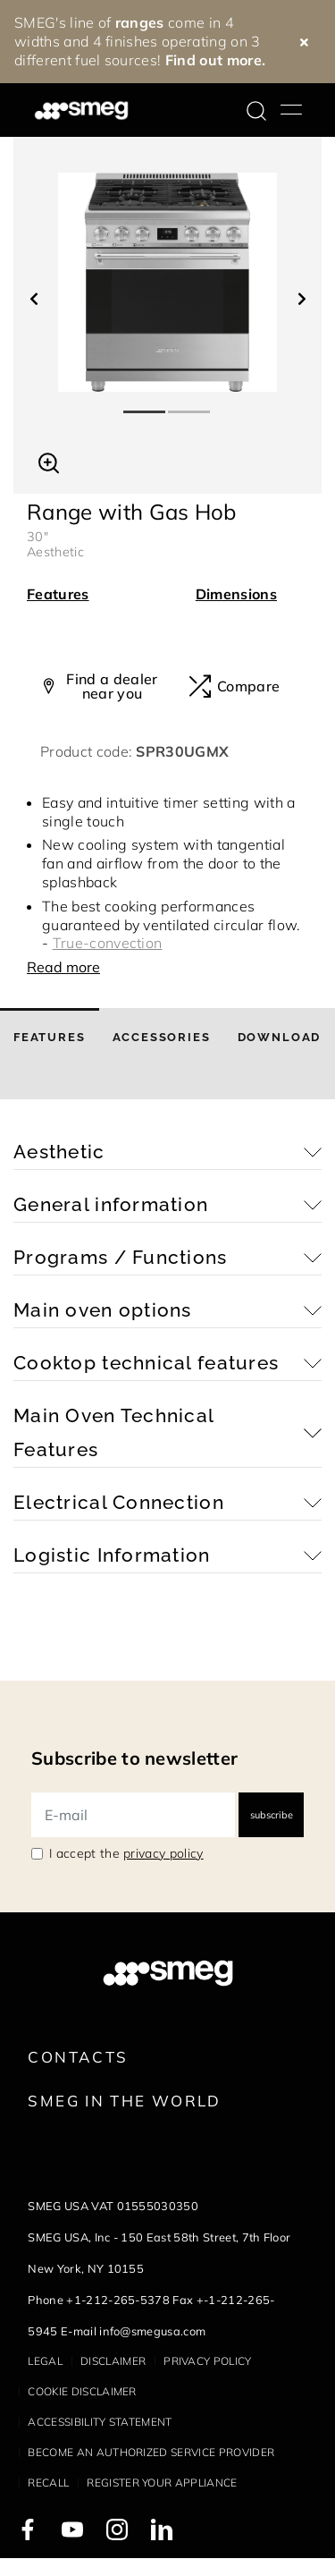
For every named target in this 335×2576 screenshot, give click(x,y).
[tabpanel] (167, 282)
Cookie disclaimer (82, 2391)
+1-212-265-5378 (118, 2299)
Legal (45, 2361)
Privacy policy (207, 2361)
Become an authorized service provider (151, 2452)
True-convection (108, 943)
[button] (49, 460)
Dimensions (236, 594)
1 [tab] (145, 404)
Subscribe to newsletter (134, 1758)
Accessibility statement (100, 2421)
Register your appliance (162, 2482)
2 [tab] (190, 404)
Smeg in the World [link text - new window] (124, 2100)
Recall (48, 2482)
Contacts (78, 2056)
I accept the (126, 1853)
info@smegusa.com (152, 2331)
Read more (63, 967)
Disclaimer (113, 2361)
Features (58, 594)
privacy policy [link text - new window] (163, 1853)
